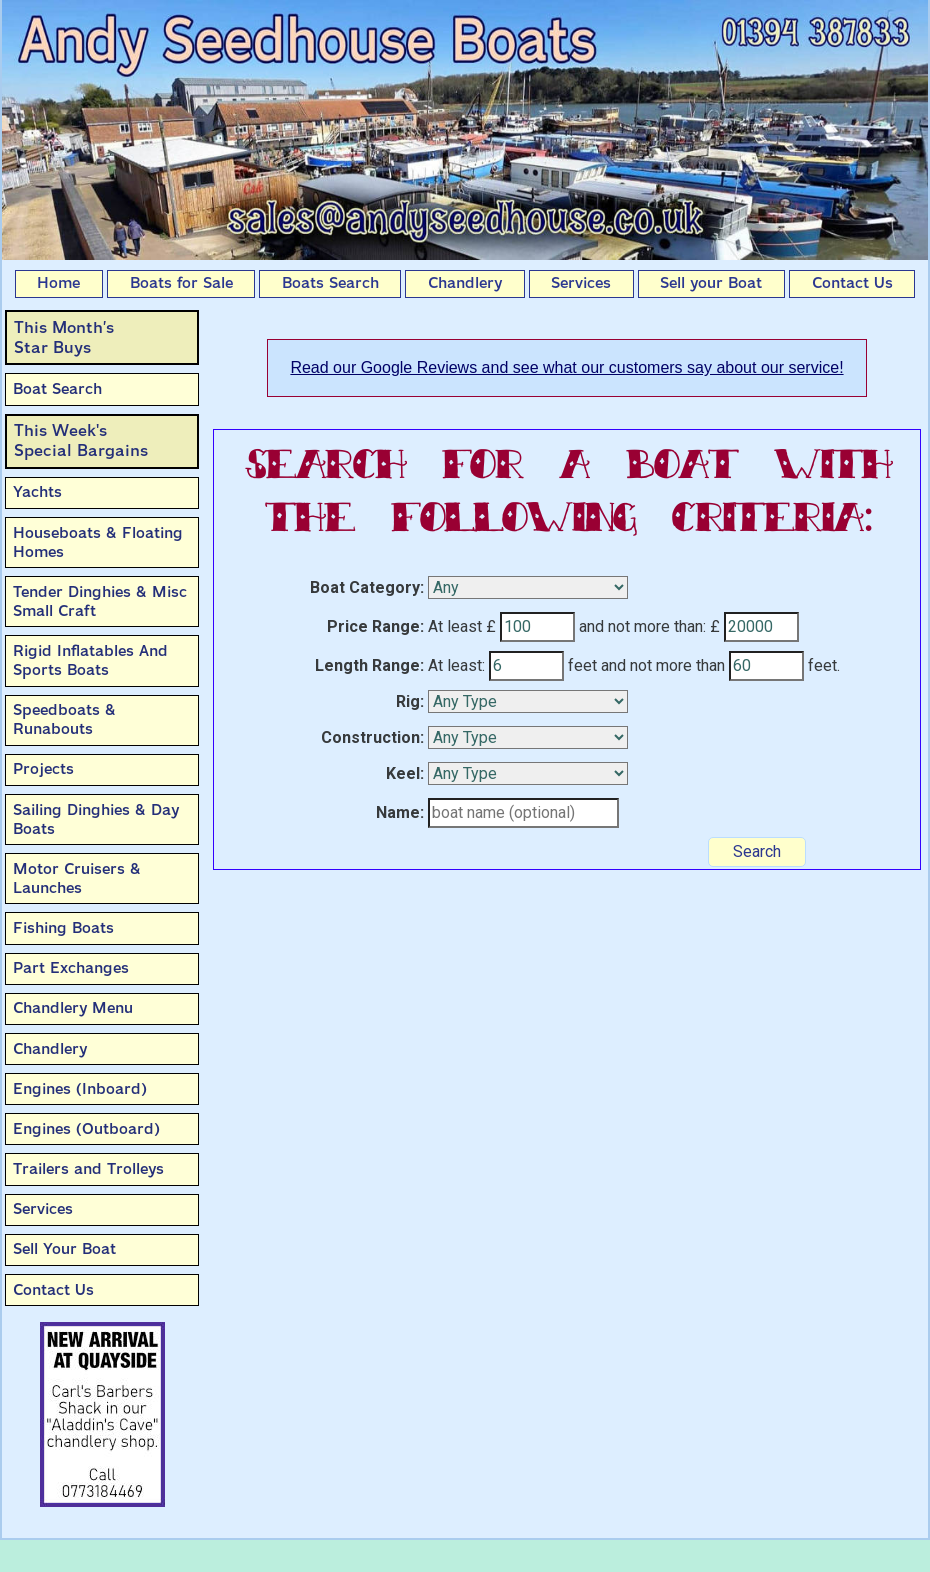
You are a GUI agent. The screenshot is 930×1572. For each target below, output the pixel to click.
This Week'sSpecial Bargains (81, 440)
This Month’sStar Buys (64, 337)
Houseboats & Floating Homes (98, 542)
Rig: (410, 701)
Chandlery (465, 283)
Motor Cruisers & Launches (77, 878)
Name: (400, 812)
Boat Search (57, 389)
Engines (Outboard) (86, 1129)
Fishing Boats (63, 928)
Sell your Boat (711, 283)
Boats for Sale (181, 283)
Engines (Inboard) (80, 1089)
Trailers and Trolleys (88, 1169)
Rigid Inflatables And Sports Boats (90, 660)
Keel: (405, 773)
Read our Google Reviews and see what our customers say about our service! (566, 367)
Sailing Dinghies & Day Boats (96, 819)
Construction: (372, 737)
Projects (43, 769)
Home (58, 283)
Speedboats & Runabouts (64, 719)
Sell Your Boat (64, 1249)
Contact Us (852, 283)
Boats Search (330, 283)
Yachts (37, 492)
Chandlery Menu (73, 1008)
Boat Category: (367, 587)
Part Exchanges (71, 968)
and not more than (663, 665)
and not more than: (642, 626)
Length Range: (369, 665)
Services (581, 283)
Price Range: (375, 626)
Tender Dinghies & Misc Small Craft (100, 601)
